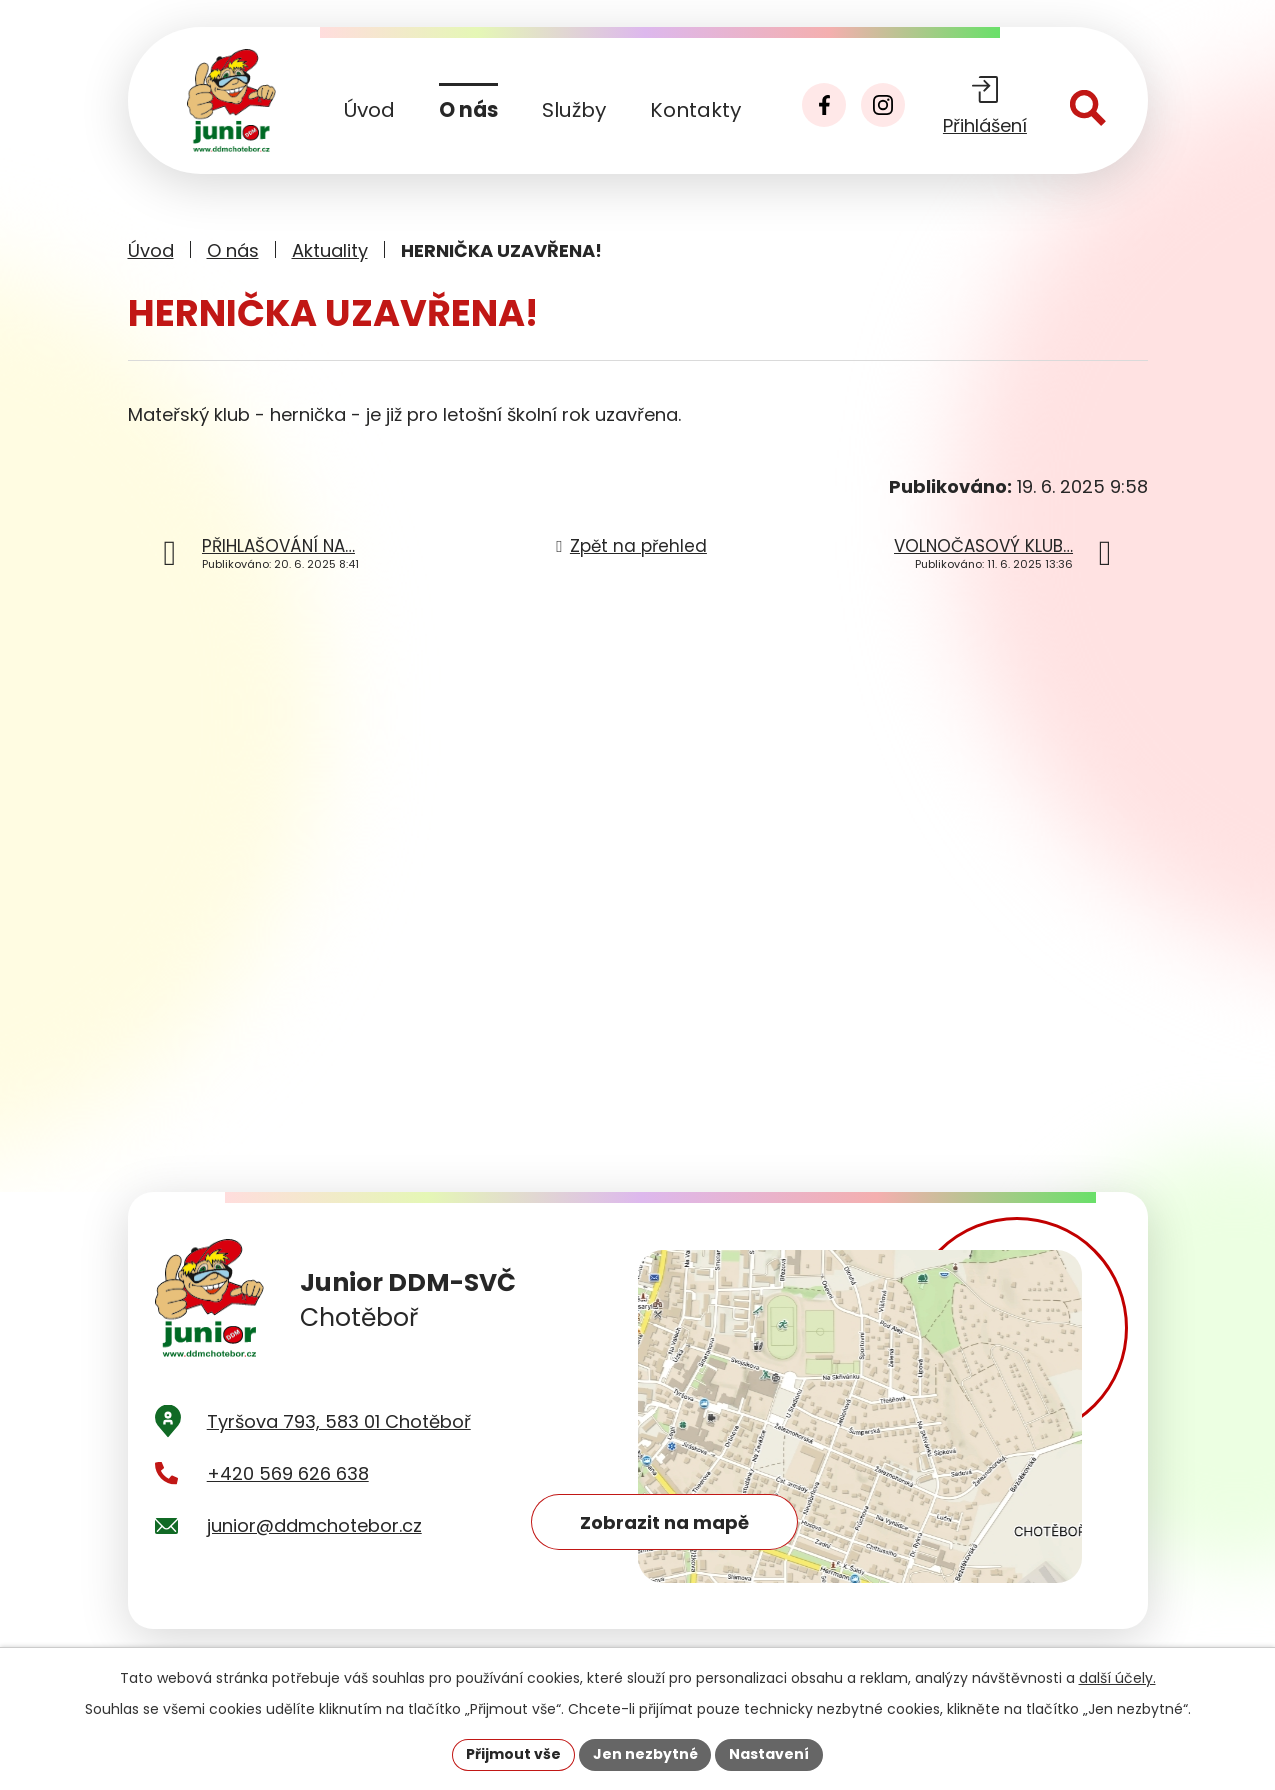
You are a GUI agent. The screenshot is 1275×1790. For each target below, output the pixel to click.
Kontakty (695, 110)
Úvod (369, 110)
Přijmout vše (513, 1754)
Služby (574, 110)
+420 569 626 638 (288, 1480)
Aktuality (330, 250)
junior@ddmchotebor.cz (314, 1533)
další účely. (1117, 1678)
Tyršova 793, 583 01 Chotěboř (339, 1428)
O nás (468, 110)
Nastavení (770, 1754)
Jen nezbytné (645, 1754)
